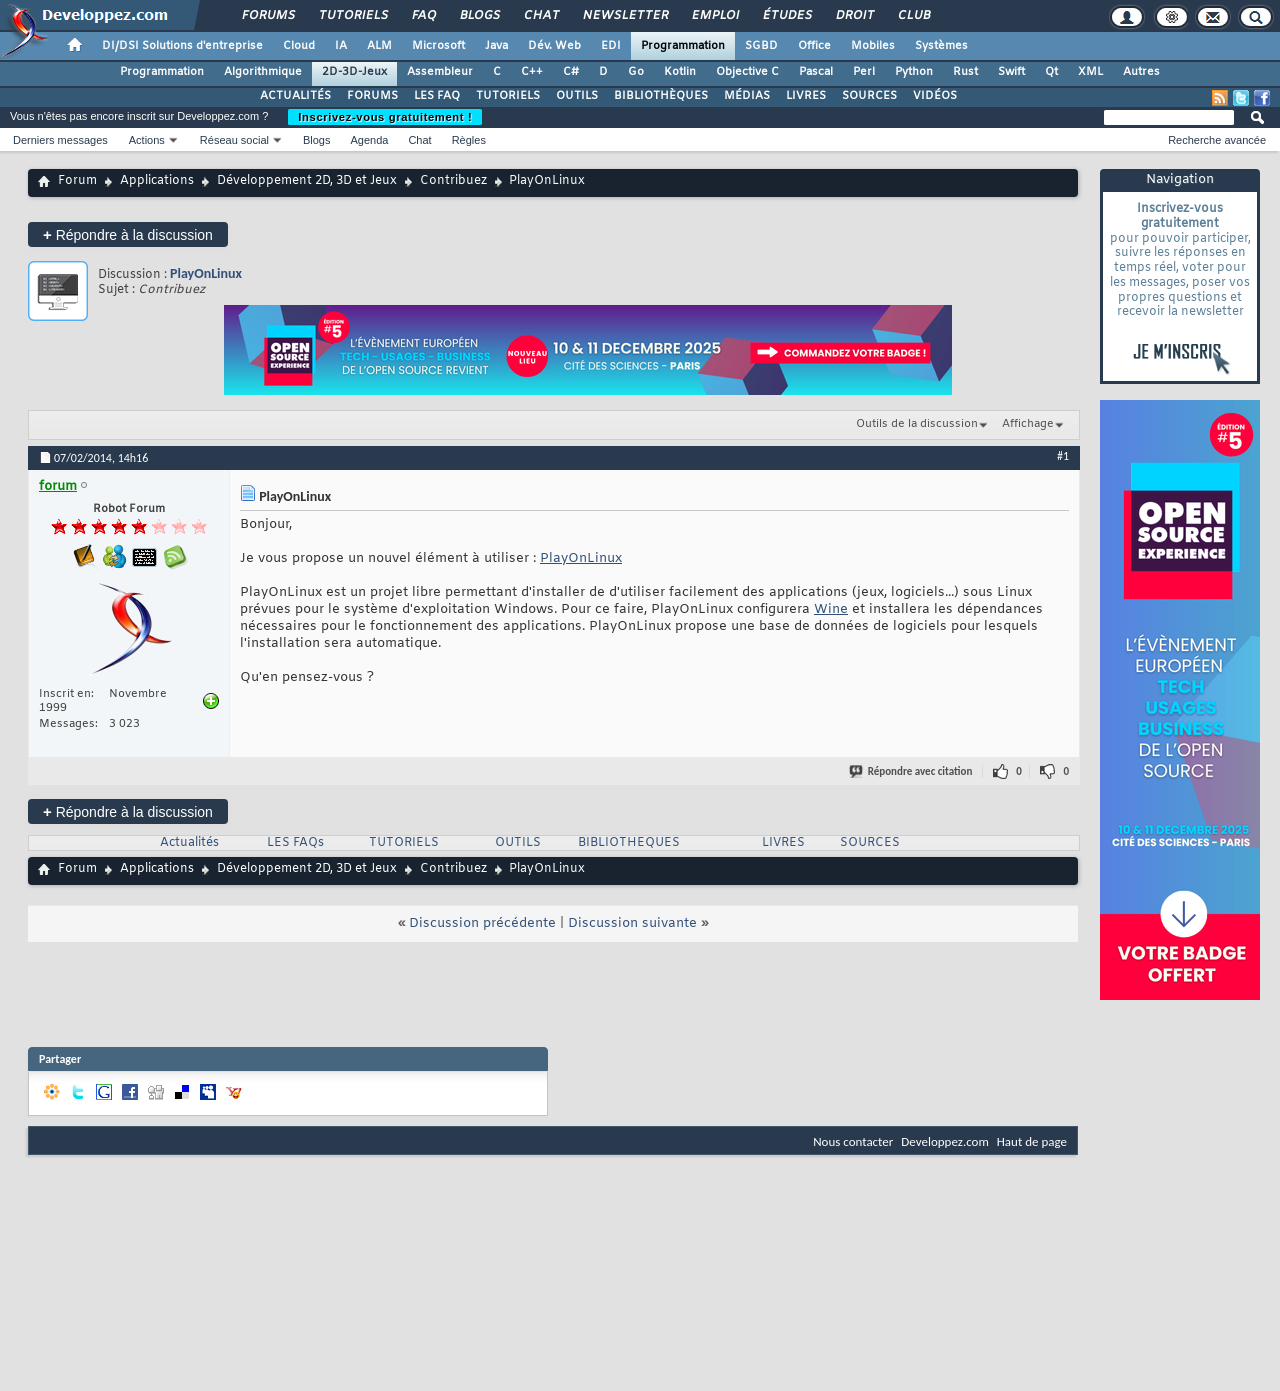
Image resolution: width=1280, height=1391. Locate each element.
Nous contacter (853, 1141)
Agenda (369, 140)
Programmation (683, 46)
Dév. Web (554, 46)
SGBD (761, 46)
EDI (611, 46)
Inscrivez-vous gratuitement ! (385, 117)
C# (571, 72)
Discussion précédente (482, 923)
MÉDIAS (747, 96)
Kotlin (680, 72)
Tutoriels (352, 16)
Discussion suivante (632, 923)
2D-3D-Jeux (354, 72)
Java (496, 46)
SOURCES (869, 96)
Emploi (714, 16)
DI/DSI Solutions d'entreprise (182, 46)
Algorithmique (263, 72)
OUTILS (577, 96)
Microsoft (438, 46)
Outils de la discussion (917, 424)
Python (914, 72)
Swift (1011, 72)
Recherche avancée (1217, 140)
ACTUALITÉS (295, 96)
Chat (540, 16)
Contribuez (453, 181)
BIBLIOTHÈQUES (661, 96)
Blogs (479, 16)
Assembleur (440, 72)
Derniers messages (60, 140)
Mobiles (873, 46)
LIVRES (806, 96)
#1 (1063, 456)
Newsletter (624, 16)
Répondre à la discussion (128, 234)
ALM (379, 46)
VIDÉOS (935, 96)
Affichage (1028, 424)
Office (814, 46)
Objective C (747, 72)
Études (786, 16)
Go (636, 72)
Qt (1051, 72)
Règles (469, 140)
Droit (854, 16)
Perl (864, 72)
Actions (147, 140)
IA (341, 46)
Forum (77, 181)
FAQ (423, 16)
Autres (1141, 72)
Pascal (816, 72)
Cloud (299, 46)
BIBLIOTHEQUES (629, 843)
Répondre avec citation (912, 771)
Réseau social (234, 140)
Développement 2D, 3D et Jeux (307, 181)
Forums (267, 16)
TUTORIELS (508, 96)
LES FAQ (437, 96)
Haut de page (1032, 1141)
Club (913, 16)
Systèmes (941, 46)
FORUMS (372, 96)
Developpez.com (945, 1141)
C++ (532, 72)
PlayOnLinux (206, 273)
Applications (157, 181)
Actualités (189, 843)
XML (1090, 72)
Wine (831, 609)
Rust (965, 72)
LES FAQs (295, 843)
